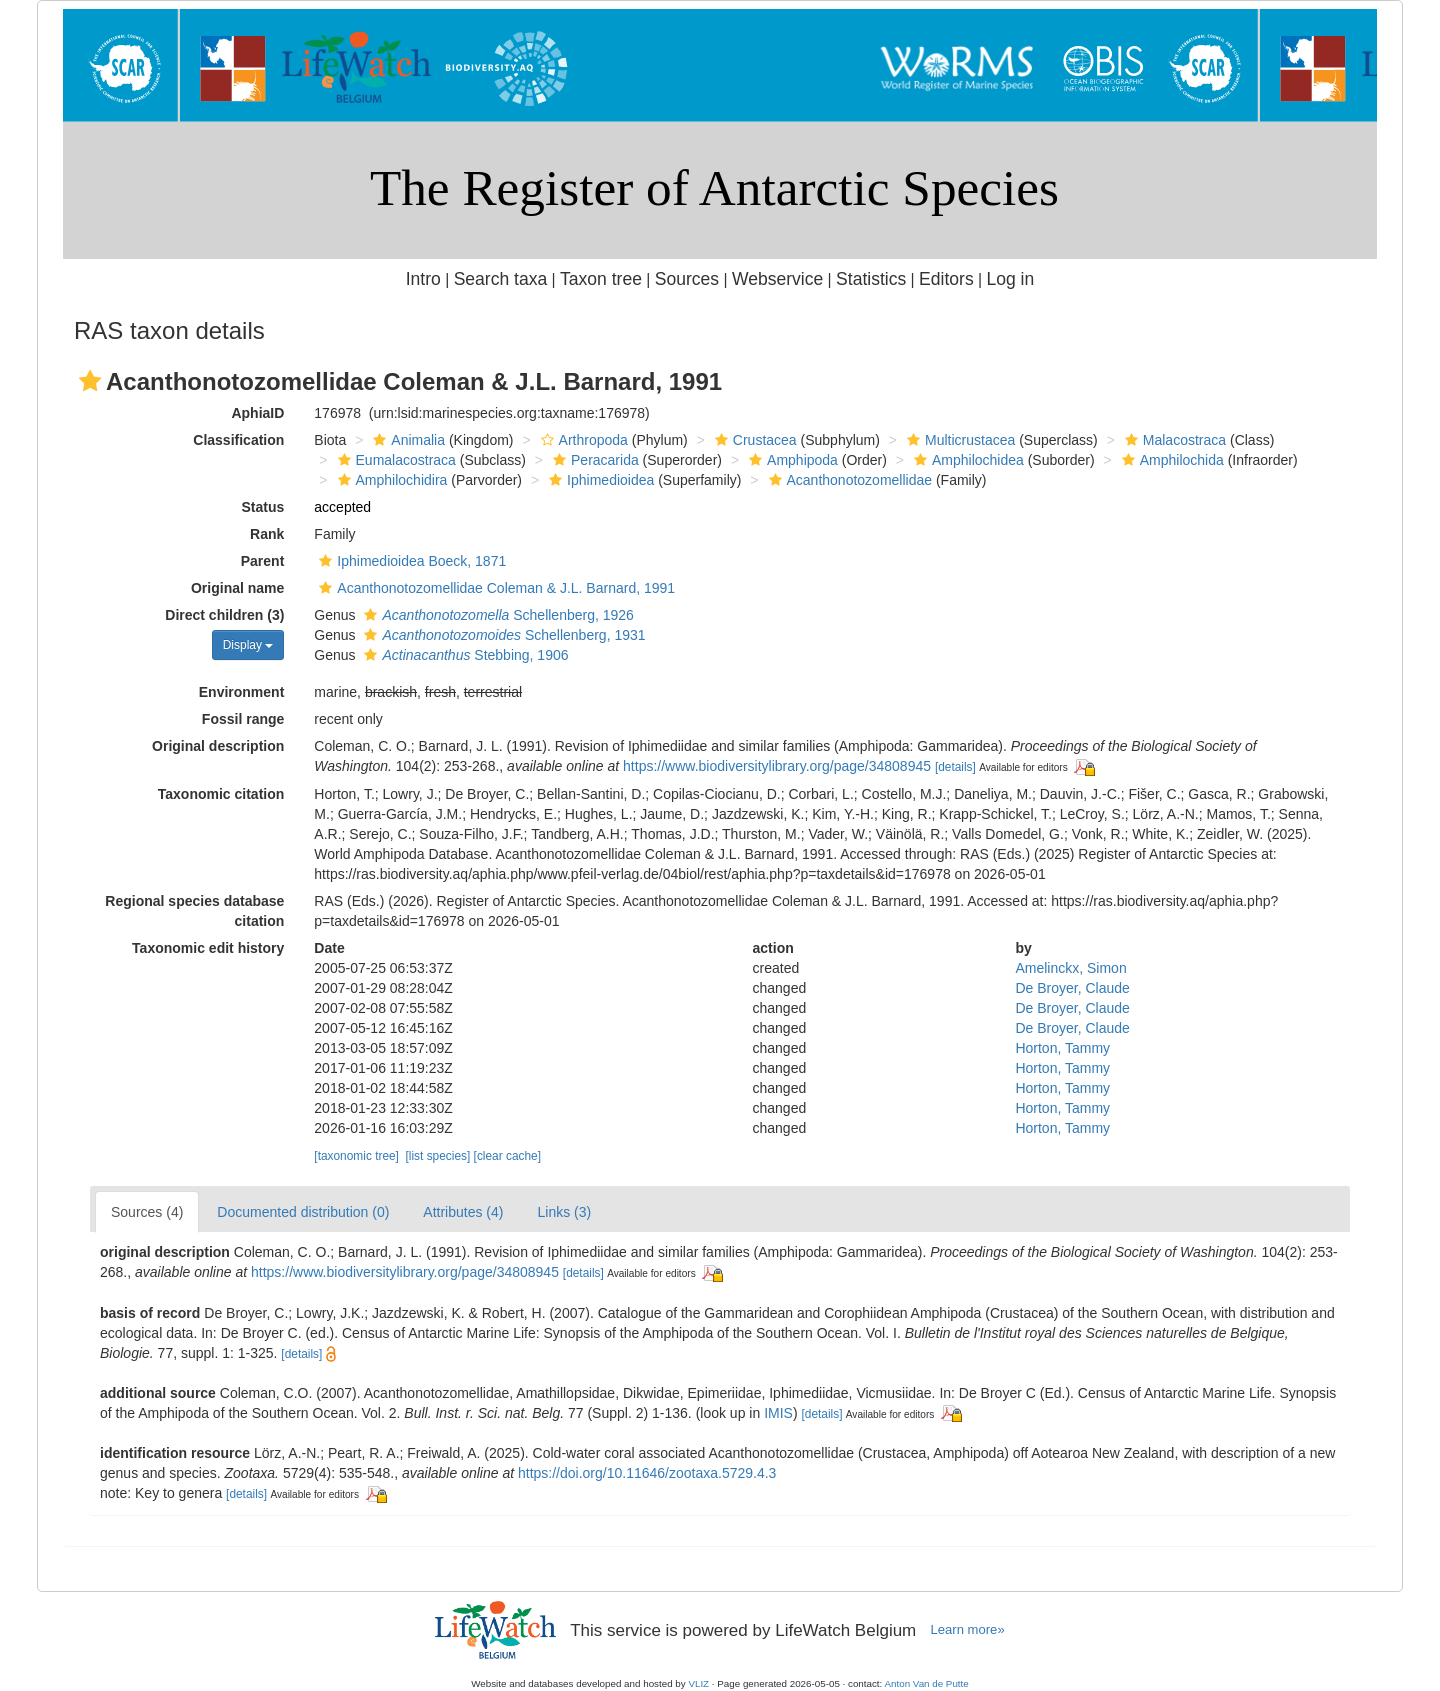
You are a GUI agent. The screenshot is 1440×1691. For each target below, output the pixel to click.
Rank (267, 534)
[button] (90, 381)
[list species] (438, 1156)
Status (263, 507)
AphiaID (257, 413)
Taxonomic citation (221, 794)
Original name (237, 588)
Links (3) (564, 1212)
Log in (1010, 279)
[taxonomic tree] (356, 1156)
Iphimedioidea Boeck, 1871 (410, 561)
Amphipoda (791, 460)
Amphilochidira (390, 480)
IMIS (778, 1413)
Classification (238, 440)
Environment (242, 692)
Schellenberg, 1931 (502, 635)
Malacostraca (1173, 440)
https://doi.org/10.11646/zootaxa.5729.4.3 (647, 1473)
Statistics (871, 279)
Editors (946, 279)
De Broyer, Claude (1072, 988)
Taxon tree (601, 279)
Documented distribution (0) (303, 1212)
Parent (263, 561)
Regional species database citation (194, 911)
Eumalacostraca (394, 460)
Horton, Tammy (1062, 1048)
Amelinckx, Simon (1070, 968)
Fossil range (243, 719)
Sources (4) (147, 1212)
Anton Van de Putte (927, 1683)
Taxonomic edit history (208, 948)
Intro (423, 279)
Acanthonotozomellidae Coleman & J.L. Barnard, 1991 (494, 588)
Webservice (777, 279)
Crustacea (753, 440)
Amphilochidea (966, 460)
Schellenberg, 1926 (496, 615)
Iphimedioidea (599, 480)
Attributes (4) (463, 1212)
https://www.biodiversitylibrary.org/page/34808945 (777, 766)
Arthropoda (582, 440)
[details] (955, 767)
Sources (687, 279)
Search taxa (501, 279)
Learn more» (968, 1629)
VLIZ (698, 1683)
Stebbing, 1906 (463, 655)
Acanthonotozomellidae (848, 480)
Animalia (406, 440)
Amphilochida (1170, 460)
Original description (218, 746)
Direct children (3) (224, 615)
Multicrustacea (958, 440)
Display (248, 645)
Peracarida (593, 460)
